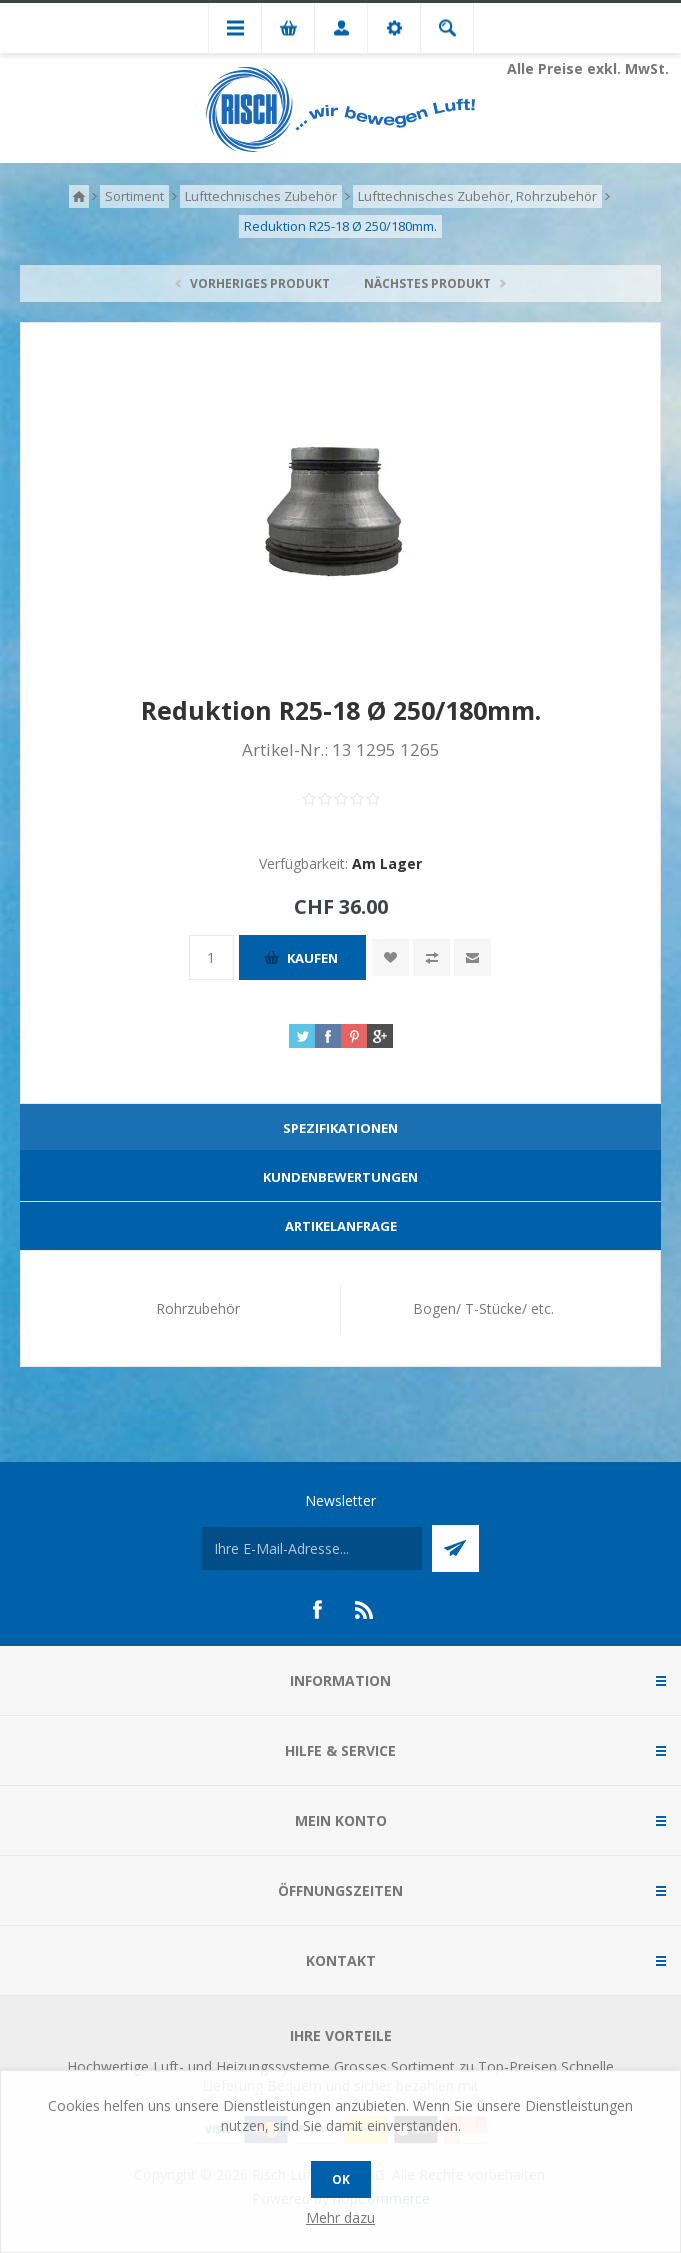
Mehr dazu (340, 2217)
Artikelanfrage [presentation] (341, 1226)
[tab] (340, 1128)
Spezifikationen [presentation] (340, 1128)
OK (341, 2179)
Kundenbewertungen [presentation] (340, 1177)
